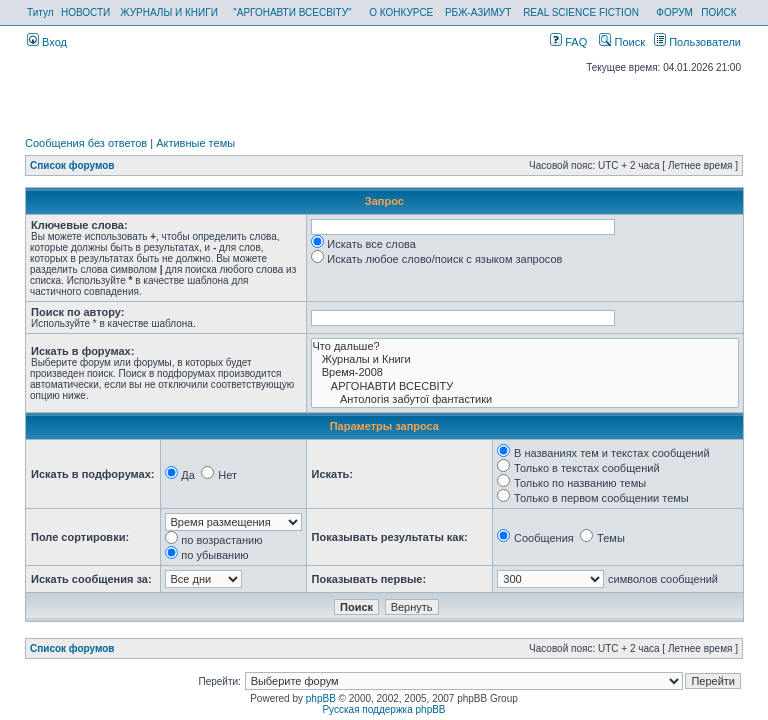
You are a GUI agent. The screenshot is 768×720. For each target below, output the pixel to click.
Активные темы (195, 143)
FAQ (568, 42)
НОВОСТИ (85, 12)
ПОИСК (718, 12)
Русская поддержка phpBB (383, 709)
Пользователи (697, 42)
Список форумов (72, 165)
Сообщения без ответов (86, 143)
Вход (47, 42)
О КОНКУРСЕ (401, 12)
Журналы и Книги (525, 359)
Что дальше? (525, 346)
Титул (40, 12)
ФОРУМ (674, 12)
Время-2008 (525, 372)
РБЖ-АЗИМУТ (478, 12)
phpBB (321, 698)
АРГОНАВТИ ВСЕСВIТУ (525, 386)
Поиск (622, 42)
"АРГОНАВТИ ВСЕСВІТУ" (292, 12)
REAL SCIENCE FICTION (581, 12)
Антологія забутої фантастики (525, 399)
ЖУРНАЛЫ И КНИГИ (169, 12)
